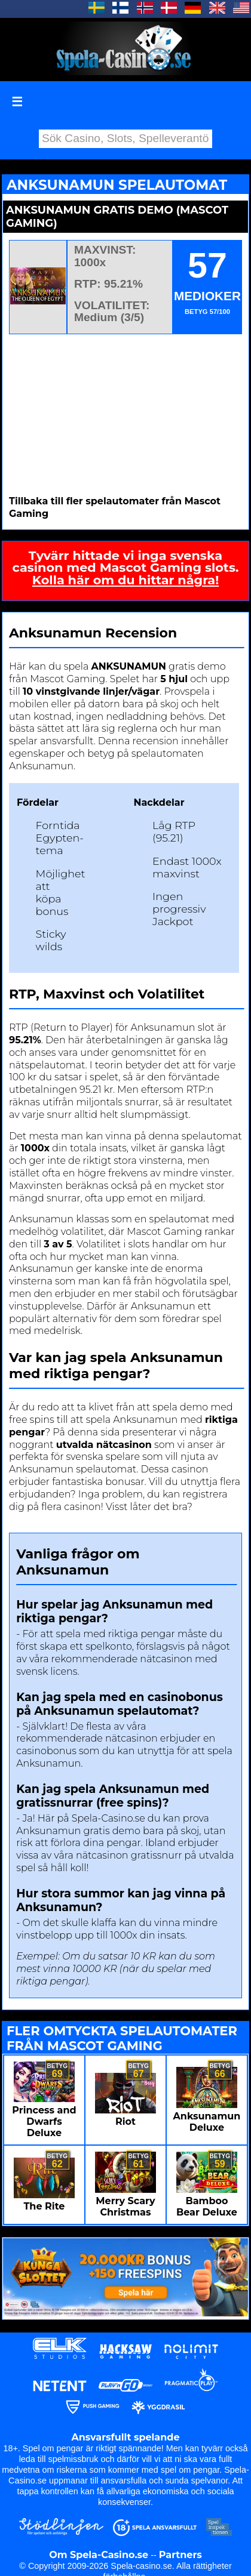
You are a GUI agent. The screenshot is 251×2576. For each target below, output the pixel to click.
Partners (180, 2554)
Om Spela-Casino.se (98, 2554)
